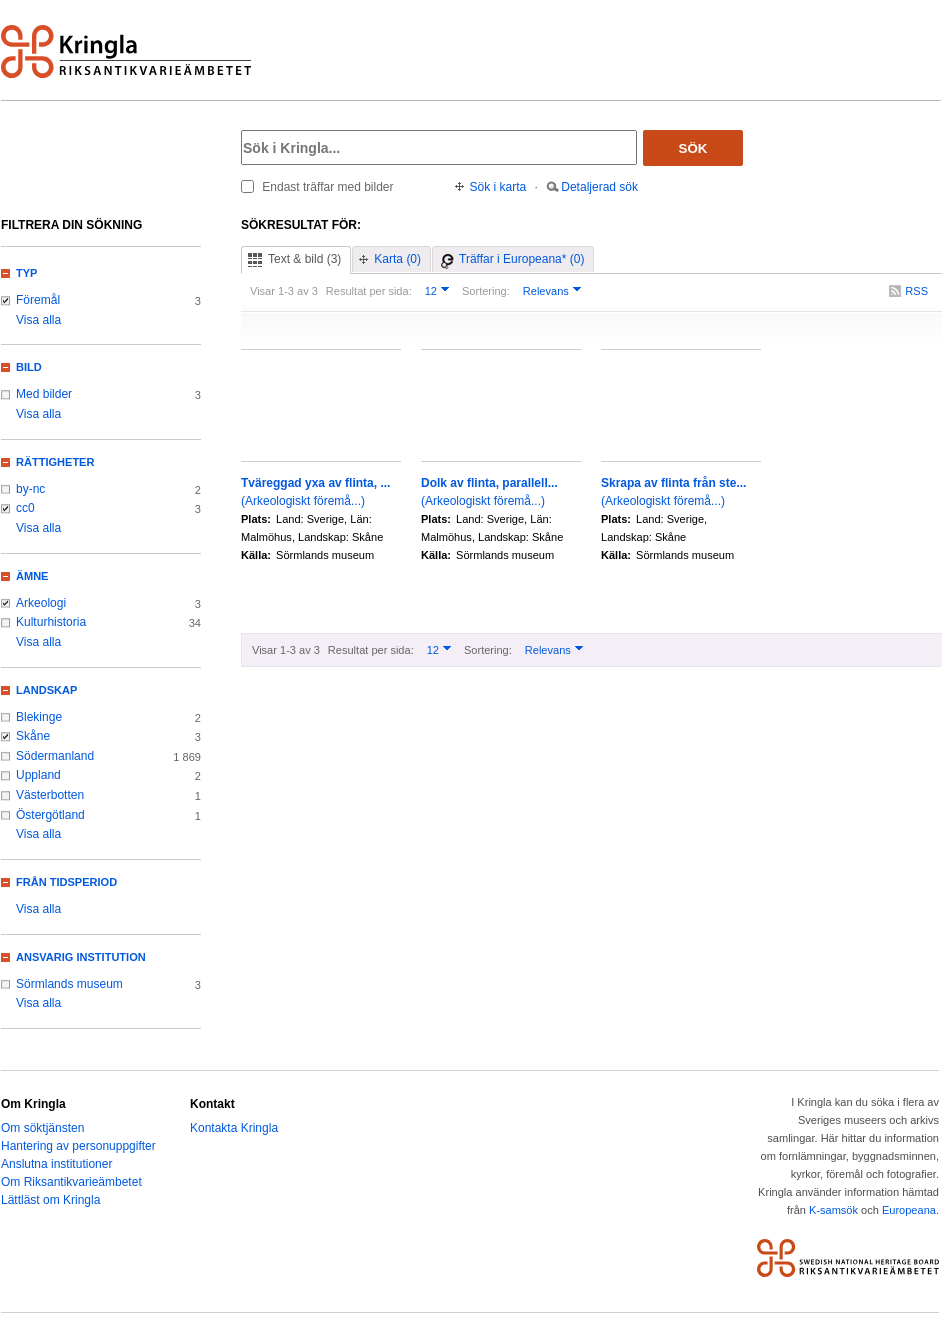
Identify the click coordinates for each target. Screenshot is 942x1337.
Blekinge (39, 717)
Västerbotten (50, 795)
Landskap (46, 690)
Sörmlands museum (69, 984)
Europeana (909, 1210)
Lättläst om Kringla (50, 1200)
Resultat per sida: (369, 291)
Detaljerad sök (599, 187)
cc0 (25, 508)
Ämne (32, 576)
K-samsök (833, 1210)
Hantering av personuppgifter (78, 1146)
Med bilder (44, 394)
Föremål (38, 300)
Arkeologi (41, 603)
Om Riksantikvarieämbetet (71, 1182)
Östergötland (50, 815)
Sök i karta (498, 187)
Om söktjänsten (42, 1128)
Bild (29, 367)
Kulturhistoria (51, 622)
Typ (26, 273)
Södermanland (55, 756)
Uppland (38, 775)
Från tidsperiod (66, 882)
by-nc (30, 489)
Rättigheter (55, 462)
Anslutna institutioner (56, 1164)
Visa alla (38, 320)
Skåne (33, 736)
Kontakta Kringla (234, 1128)
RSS (916, 291)
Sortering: (486, 291)
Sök (693, 148)
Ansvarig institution (81, 957)
